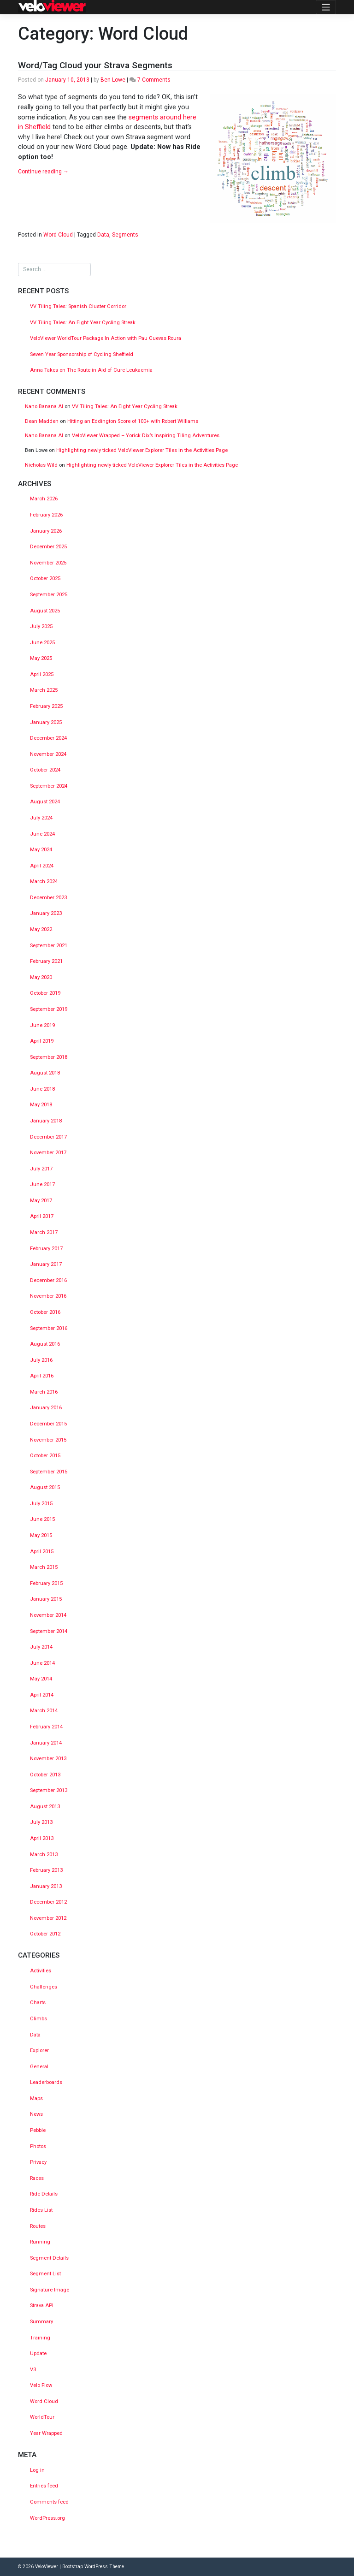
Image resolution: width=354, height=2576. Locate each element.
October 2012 (45, 1934)
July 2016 (41, 1360)
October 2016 (45, 1312)
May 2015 (41, 1535)
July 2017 (41, 1169)
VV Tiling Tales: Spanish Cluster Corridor (79, 306)
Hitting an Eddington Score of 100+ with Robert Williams (132, 421)
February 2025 (46, 706)
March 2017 (44, 1232)
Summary (41, 2322)
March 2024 (44, 881)
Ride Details (44, 2194)
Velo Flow (41, 2385)
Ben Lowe (112, 80)
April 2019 (41, 1041)
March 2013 (44, 1855)
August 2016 (45, 1344)
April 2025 (41, 674)
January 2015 (46, 1599)
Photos (38, 2146)
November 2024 (48, 754)
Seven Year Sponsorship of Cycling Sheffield (81, 354)
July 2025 (41, 626)
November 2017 (48, 1153)
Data (103, 234)
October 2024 (45, 770)
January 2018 (46, 1121)
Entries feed (44, 2486)
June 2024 (42, 834)
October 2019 (45, 993)
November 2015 (48, 1440)
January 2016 (46, 1408)
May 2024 (41, 850)
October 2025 (45, 579)
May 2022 (41, 929)
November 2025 (48, 563)
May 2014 (41, 1679)
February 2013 (46, 1870)
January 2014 (46, 1743)
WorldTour (42, 2417)
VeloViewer (46, 2566)
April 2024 (41, 866)
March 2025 (44, 690)
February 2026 (46, 515)
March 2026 (44, 499)
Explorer (39, 2051)
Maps (36, 2098)
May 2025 (41, 658)
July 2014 (41, 1647)
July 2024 (41, 818)
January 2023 (46, 913)
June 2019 (42, 1025)
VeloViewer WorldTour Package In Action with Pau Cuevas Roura (105, 338)
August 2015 (45, 1487)
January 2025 (46, 722)
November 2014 (48, 1615)
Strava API (41, 2306)
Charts (38, 2003)
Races (37, 2178)
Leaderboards (46, 2082)
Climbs (38, 2019)
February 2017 (46, 1249)
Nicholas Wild (41, 465)
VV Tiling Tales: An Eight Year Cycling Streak (83, 323)
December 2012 (48, 1902)
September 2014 (48, 1631)
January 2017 (46, 1264)
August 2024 (45, 802)
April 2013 (41, 1838)
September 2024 (48, 786)
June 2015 (42, 1519)
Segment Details (49, 2258)
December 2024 (48, 738)
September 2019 (48, 1009)
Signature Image (49, 2290)
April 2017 (41, 1216)
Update (38, 2353)
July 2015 (41, 1504)
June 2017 (42, 1184)
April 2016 (41, 1376)
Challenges (43, 1987)
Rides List (41, 2210)
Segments (125, 234)
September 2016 (48, 1328)
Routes (38, 2226)
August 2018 (45, 1073)
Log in (37, 2470)
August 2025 (45, 611)
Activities (40, 1971)
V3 (33, 2370)
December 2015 (48, 1424)
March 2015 (44, 1567)
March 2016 (44, 1392)
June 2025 (42, 643)
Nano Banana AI (44, 407)
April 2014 (41, 1695)
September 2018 (48, 1057)
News (36, 2114)
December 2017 (48, 1137)
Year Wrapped (46, 2433)
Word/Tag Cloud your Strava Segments (95, 65)
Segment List (45, 2274)
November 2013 (48, 1759)
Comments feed (49, 2502)
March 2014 (44, 1711)
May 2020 (41, 977)
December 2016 (48, 1280)
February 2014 (46, 1727)
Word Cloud (58, 234)
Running (40, 2242)
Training (40, 2338)
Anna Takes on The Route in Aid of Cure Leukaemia (91, 370)
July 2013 (41, 1822)
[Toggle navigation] (326, 7)
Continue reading (43, 171)
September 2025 (48, 595)
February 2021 (46, 961)
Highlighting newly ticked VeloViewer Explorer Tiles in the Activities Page (142, 450)
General (39, 2067)
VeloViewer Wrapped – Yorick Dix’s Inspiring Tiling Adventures (145, 436)
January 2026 (46, 531)
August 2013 (45, 1807)
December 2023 (48, 898)
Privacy (38, 2162)
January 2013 (46, 1886)
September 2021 (48, 946)
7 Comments (154, 80)
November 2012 (48, 1918)
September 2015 (48, 1472)
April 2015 (41, 1552)
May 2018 (41, 1105)
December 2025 (48, 547)
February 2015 (46, 1583)
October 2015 (45, 1456)
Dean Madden (42, 421)
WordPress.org (47, 2518)
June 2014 (42, 1663)
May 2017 (41, 1201)
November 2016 (48, 1296)
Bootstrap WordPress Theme (93, 2566)
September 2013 (48, 1790)
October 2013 (45, 1775)
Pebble (38, 2130)
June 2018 (42, 1089)
